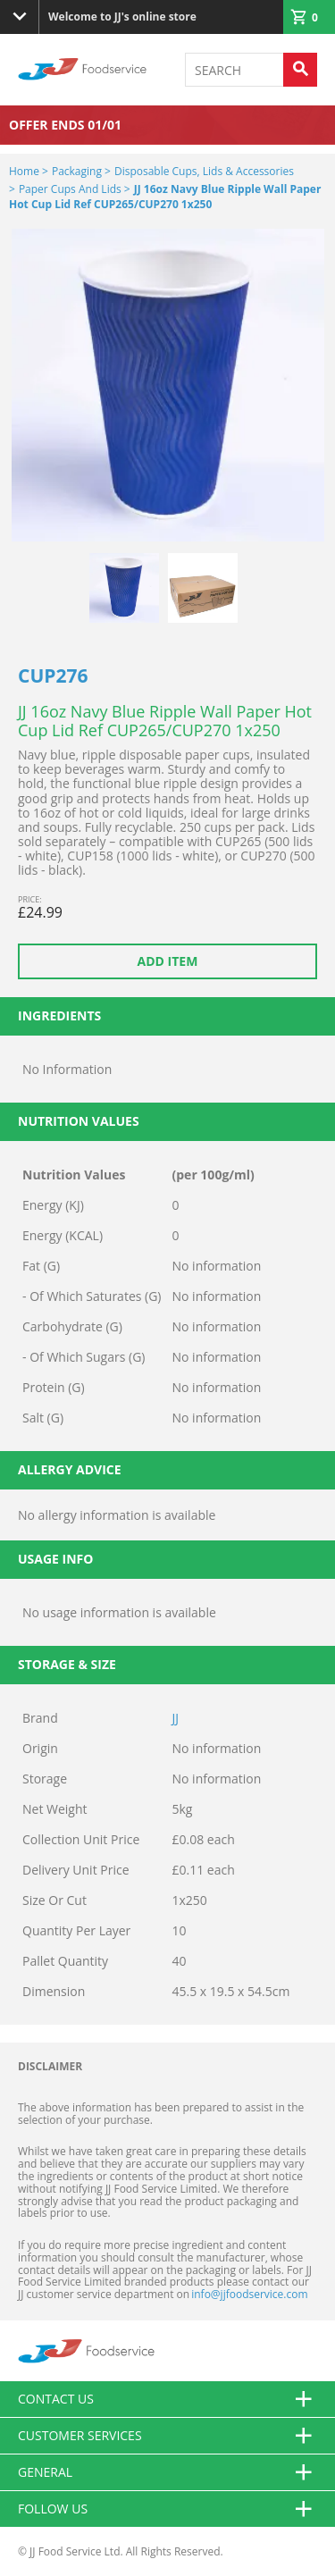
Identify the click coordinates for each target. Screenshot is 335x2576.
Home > (28, 171)
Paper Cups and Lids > (74, 189)
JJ (176, 1717)
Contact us (167, 2399)
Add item (168, 960)
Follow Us (167, 2509)
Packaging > (81, 171)
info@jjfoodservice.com (249, 2294)
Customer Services (167, 2436)
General (167, 2472)
